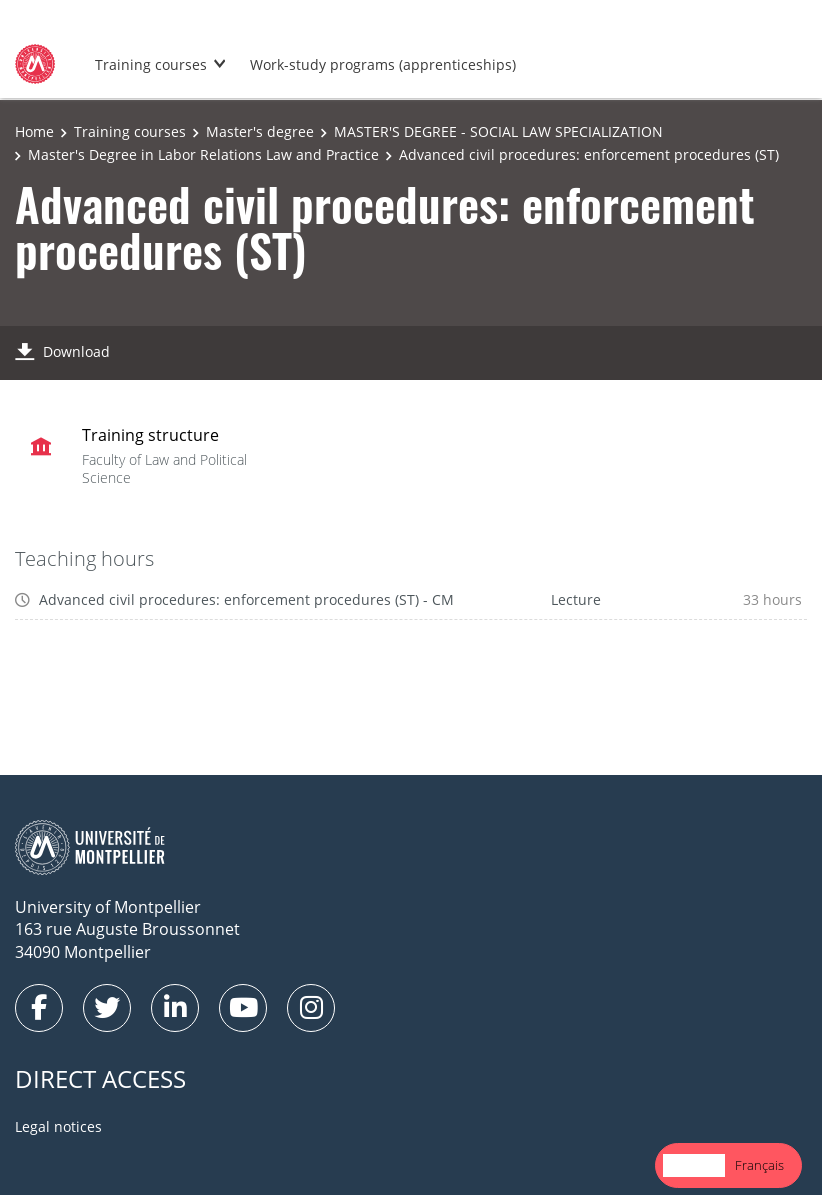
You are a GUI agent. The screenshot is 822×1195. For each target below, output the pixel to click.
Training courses (151, 64)
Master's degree (260, 131)
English (694, 1165)
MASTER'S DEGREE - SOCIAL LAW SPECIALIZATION (498, 131)
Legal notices (58, 1126)
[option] (759, 1165)
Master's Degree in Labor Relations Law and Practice (203, 154)
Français (759, 1165)
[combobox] (694, 1165)
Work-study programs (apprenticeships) (383, 64)
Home (34, 131)
